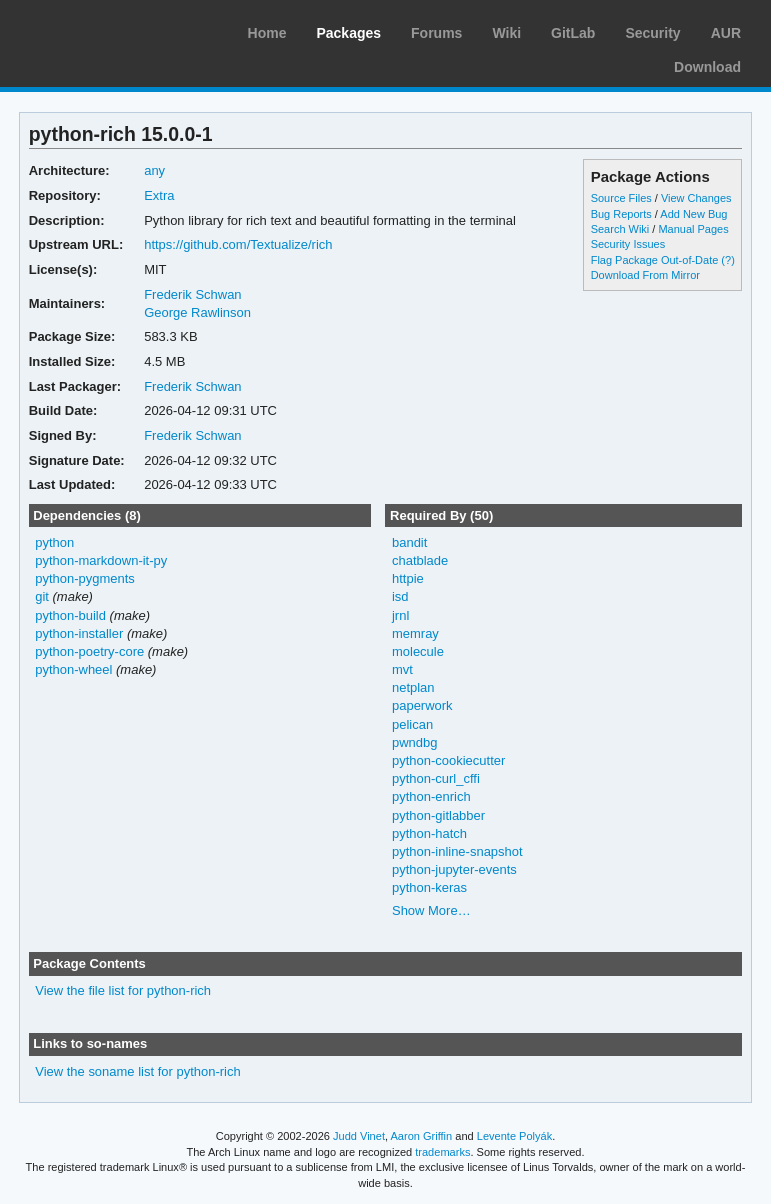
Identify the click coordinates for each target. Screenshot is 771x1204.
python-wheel (73, 669)
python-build (70, 615)
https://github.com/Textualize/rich (238, 244)
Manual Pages (693, 229)
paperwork (422, 705)
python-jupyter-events (454, 869)
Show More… (431, 910)
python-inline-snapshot (457, 851)
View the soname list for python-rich (137, 1071)
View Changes (696, 198)
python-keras (429, 887)
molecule (418, 651)
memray (415, 633)
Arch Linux (110, 30)
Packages (348, 33)
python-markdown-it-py (101, 560)
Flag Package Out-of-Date (655, 260)
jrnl (400, 615)
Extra (159, 195)
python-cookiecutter (448, 760)
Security (652, 33)
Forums (436, 33)
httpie (408, 578)
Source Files (621, 198)
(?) (727, 260)
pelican (412, 724)
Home (267, 33)
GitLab (573, 33)
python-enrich (431, 796)
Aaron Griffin (421, 1136)
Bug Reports (621, 214)
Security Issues (628, 244)
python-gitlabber (438, 815)
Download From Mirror (645, 275)
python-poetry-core (89, 651)
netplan (413, 687)
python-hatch (429, 833)
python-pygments (85, 578)
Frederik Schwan (192, 294)
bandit (409, 542)
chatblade (420, 560)
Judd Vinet (359, 1136)
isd (400, 596)
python (54, 542)
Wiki (506, 33)
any (154, 170)
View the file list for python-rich (123, 990)
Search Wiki (620, 229)
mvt (402, 669)
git (42, 596)
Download (707, 67)
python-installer (79, 633)
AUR (726, 33)
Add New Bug (693, 214)
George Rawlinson (197, 312)
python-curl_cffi (436, 778)
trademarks (442, 1152)
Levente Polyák (514, 1136)
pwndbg (414, 742)
